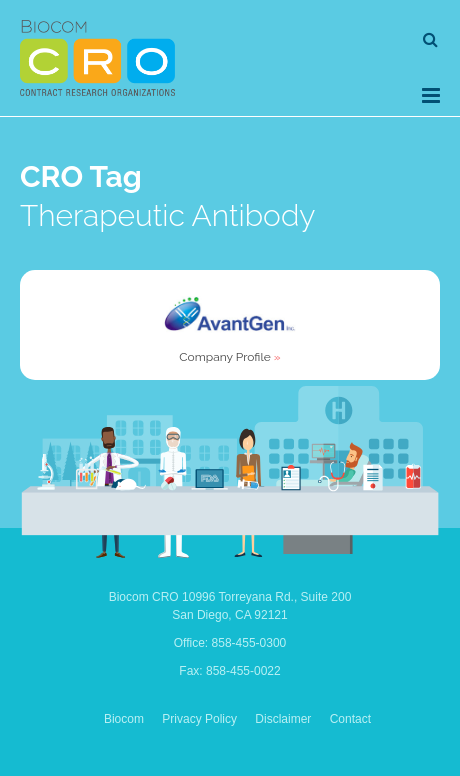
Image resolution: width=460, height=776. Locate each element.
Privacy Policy (199, 719)
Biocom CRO (97, 58)
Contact (350, 719)
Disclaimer (283, 719)
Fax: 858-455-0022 (229, 671)
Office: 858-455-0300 (230, 643)
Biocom (124, 719)
